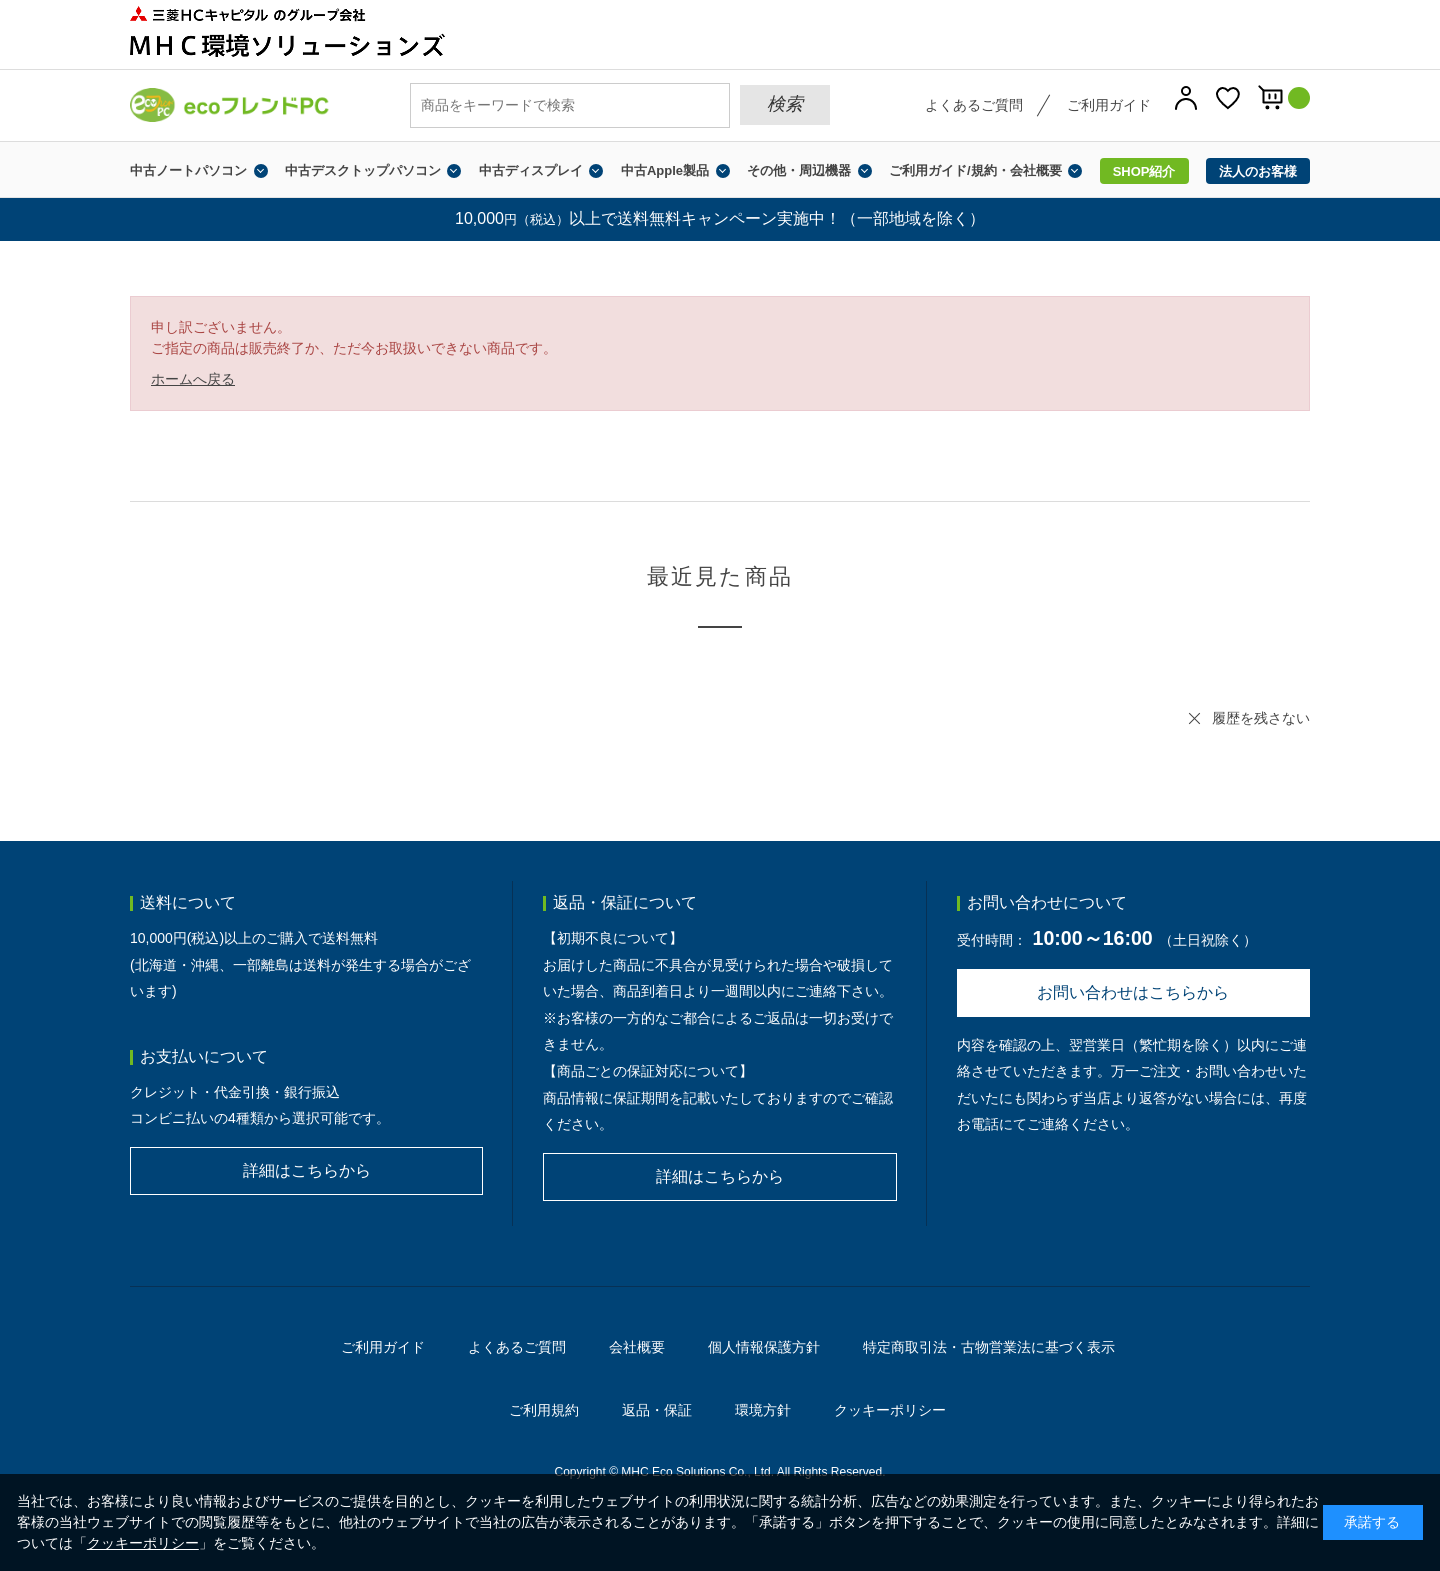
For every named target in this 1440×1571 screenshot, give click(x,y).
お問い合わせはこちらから (1133, 992)
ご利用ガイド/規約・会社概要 (975, 170)
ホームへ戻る (193, 379)
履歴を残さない (1261, 718)
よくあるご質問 (974, 105)
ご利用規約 (544, 1410)
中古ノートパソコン (188, 170)
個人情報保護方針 (764, 1347)
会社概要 (637, 1347)
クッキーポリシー (890, 1410)
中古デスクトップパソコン (363, 170)
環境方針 (763, 1410)
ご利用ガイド (1109, 105)
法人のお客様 (1258, 171)
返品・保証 (657, 1410)
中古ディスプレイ (531, 170)
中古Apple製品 (665, 170)
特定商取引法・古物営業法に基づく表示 (989, 1347)
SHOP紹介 (1144, 171)
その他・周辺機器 (799, 170)
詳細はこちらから (307, 1170)
